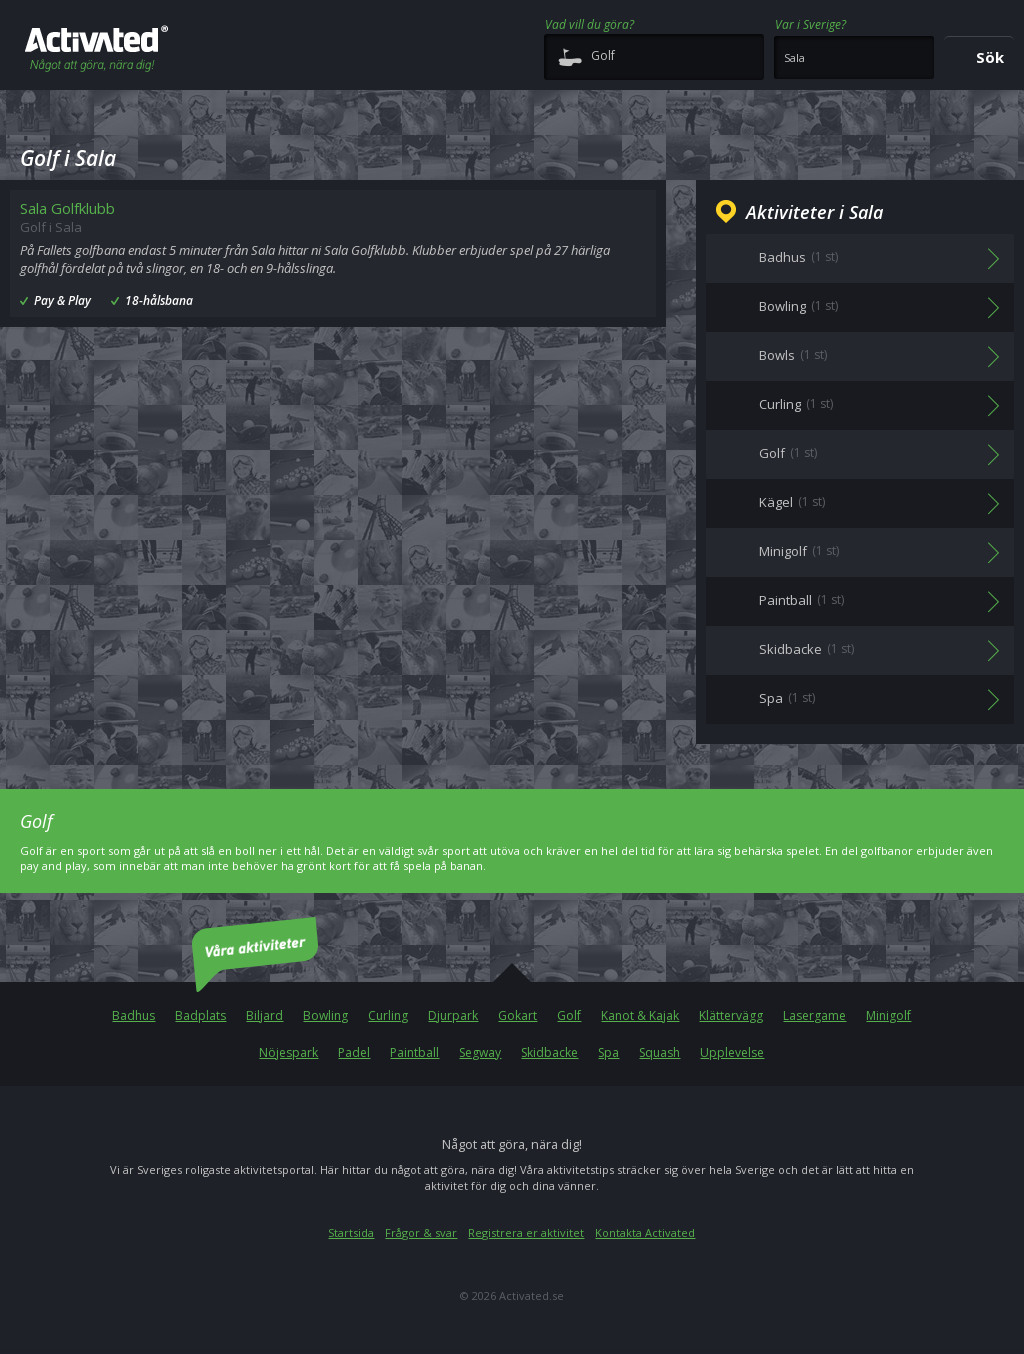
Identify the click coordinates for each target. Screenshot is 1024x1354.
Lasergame (814, 1015)
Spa (608, 1052)
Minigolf (888, 1015)
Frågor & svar (421, 1232)
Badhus (133, 1015)
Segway (480, 1052)
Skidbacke (549, 1052)
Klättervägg (731, 1015)
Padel (354, 1052)
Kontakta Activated (645, 1232)
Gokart (517, 1015)
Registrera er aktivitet (526, 1232)
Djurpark (453, 1015)
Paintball (414, 1052)
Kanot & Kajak (640, 1015)
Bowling (325, 1015)
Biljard (264, 1015)
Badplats (200, 1015)
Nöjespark (288, 1052)
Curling (388, 1015)
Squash (659, 1052)
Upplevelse (732, 1052)
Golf (569, 1015)
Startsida (351, 1232)
